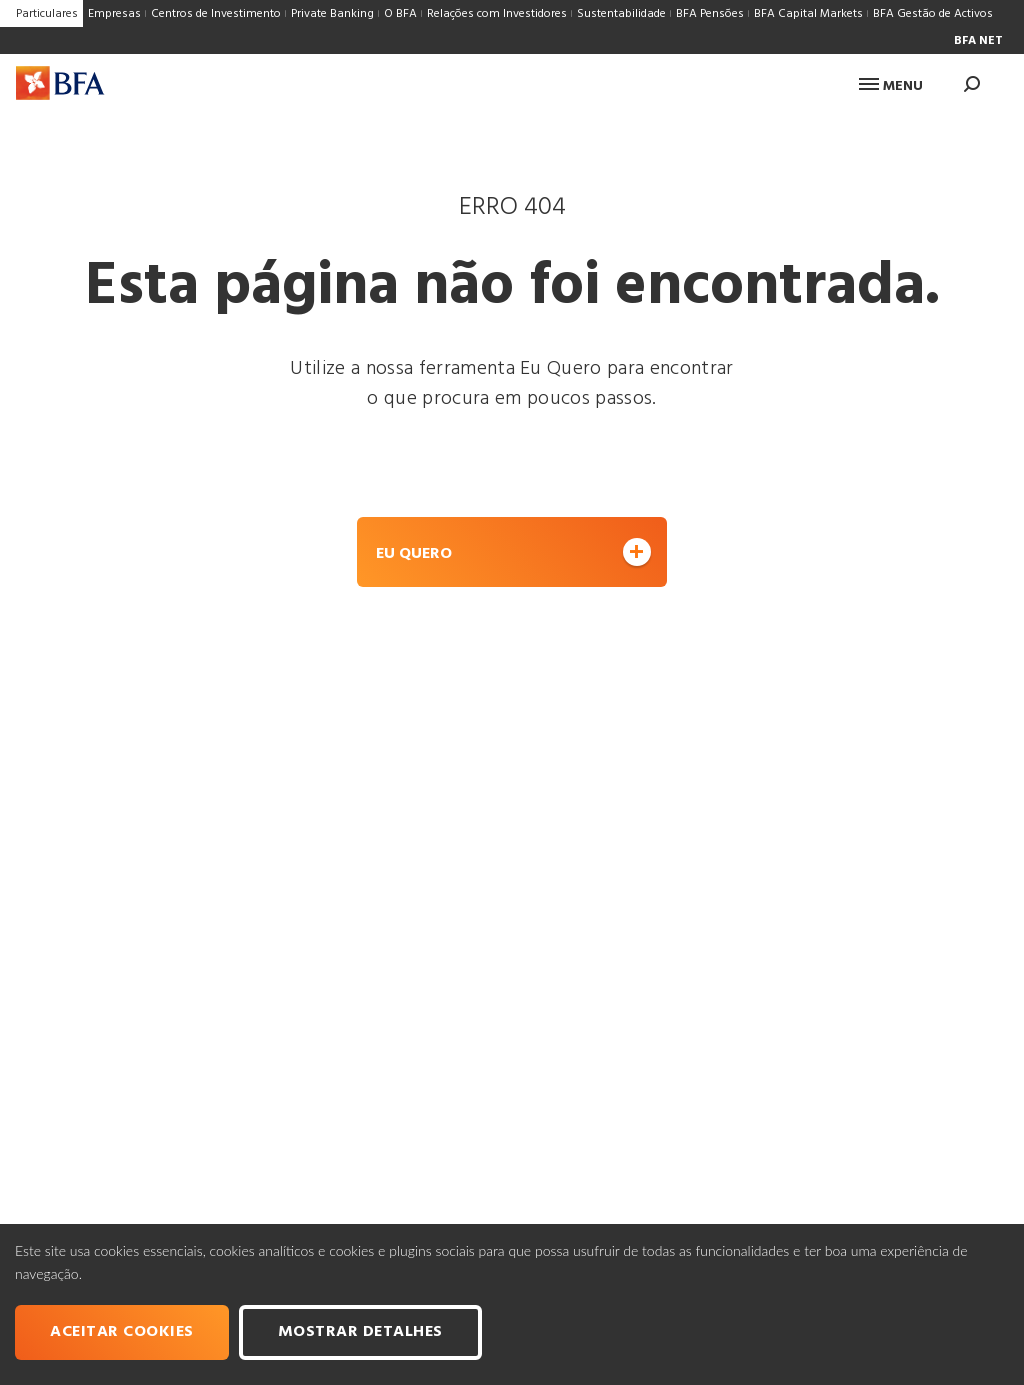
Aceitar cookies (122, 1332)
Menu (891, 86)
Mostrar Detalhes (360, 1332)
